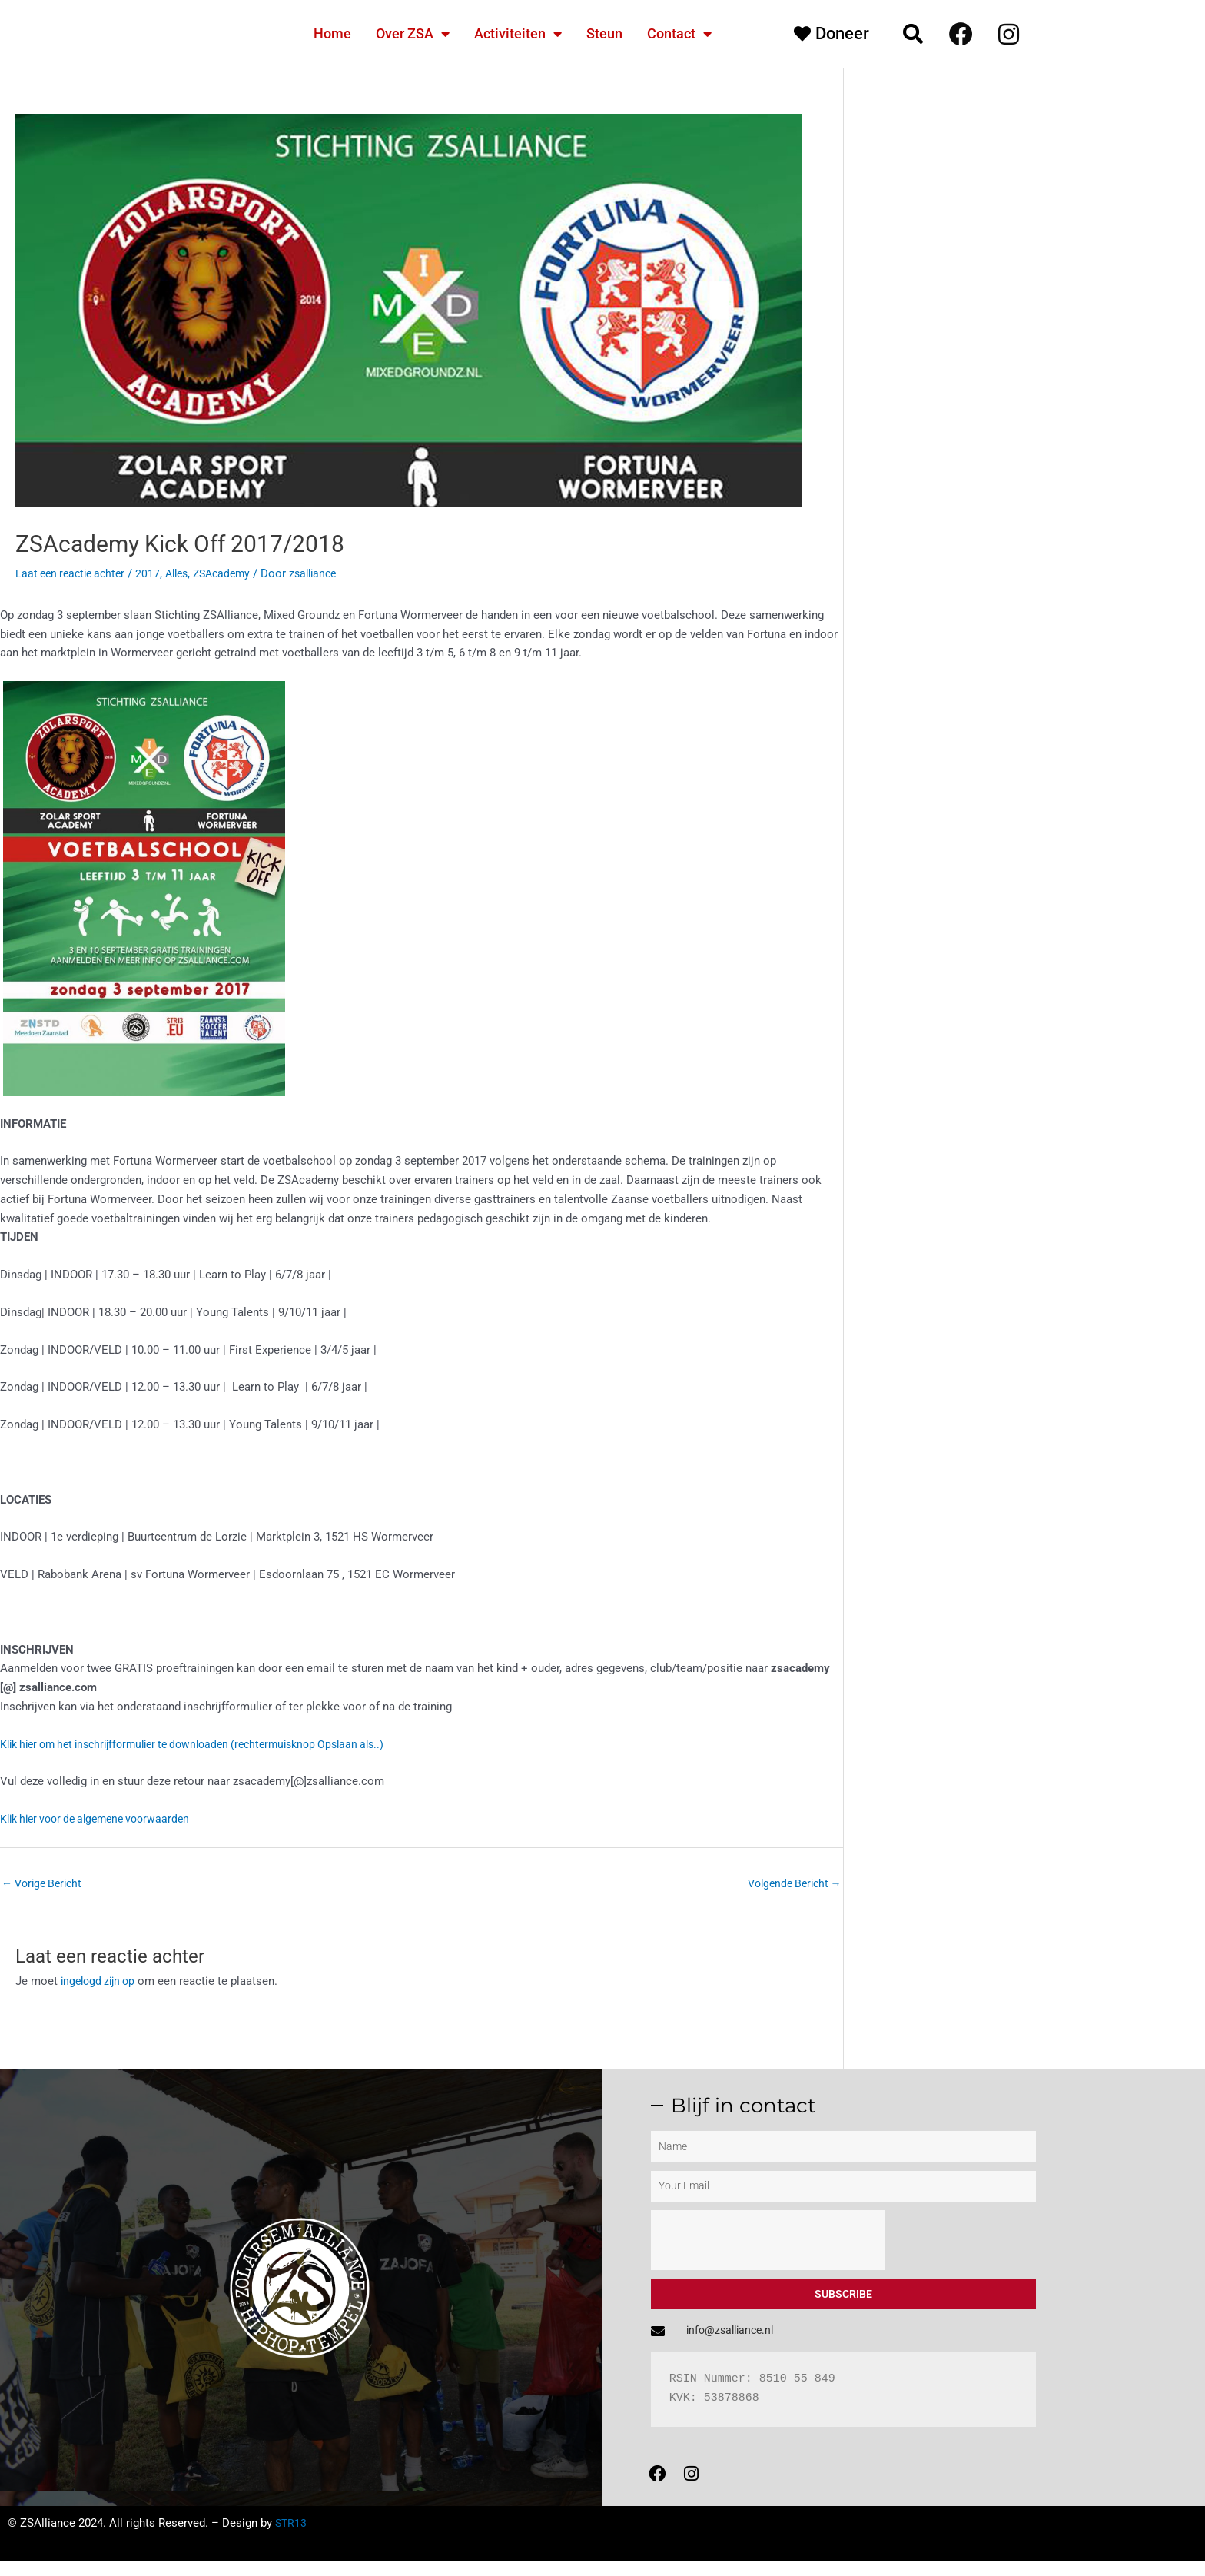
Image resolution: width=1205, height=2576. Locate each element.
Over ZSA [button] (413, 33)
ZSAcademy (236, 573)
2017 (156, 573)
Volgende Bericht (790, 1884)
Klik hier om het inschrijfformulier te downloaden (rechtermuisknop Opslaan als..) (208, 1744)
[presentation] (768, 2242)
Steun (604, 33)
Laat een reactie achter (74, 573)
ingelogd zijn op (101, 1982)
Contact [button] (679, 33)
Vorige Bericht (45, 1884)
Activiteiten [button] (518, 33)
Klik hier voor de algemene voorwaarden (102, 1819)
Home (332, 33)
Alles (187, 573)
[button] (913, 33)
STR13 (291, 2538)
